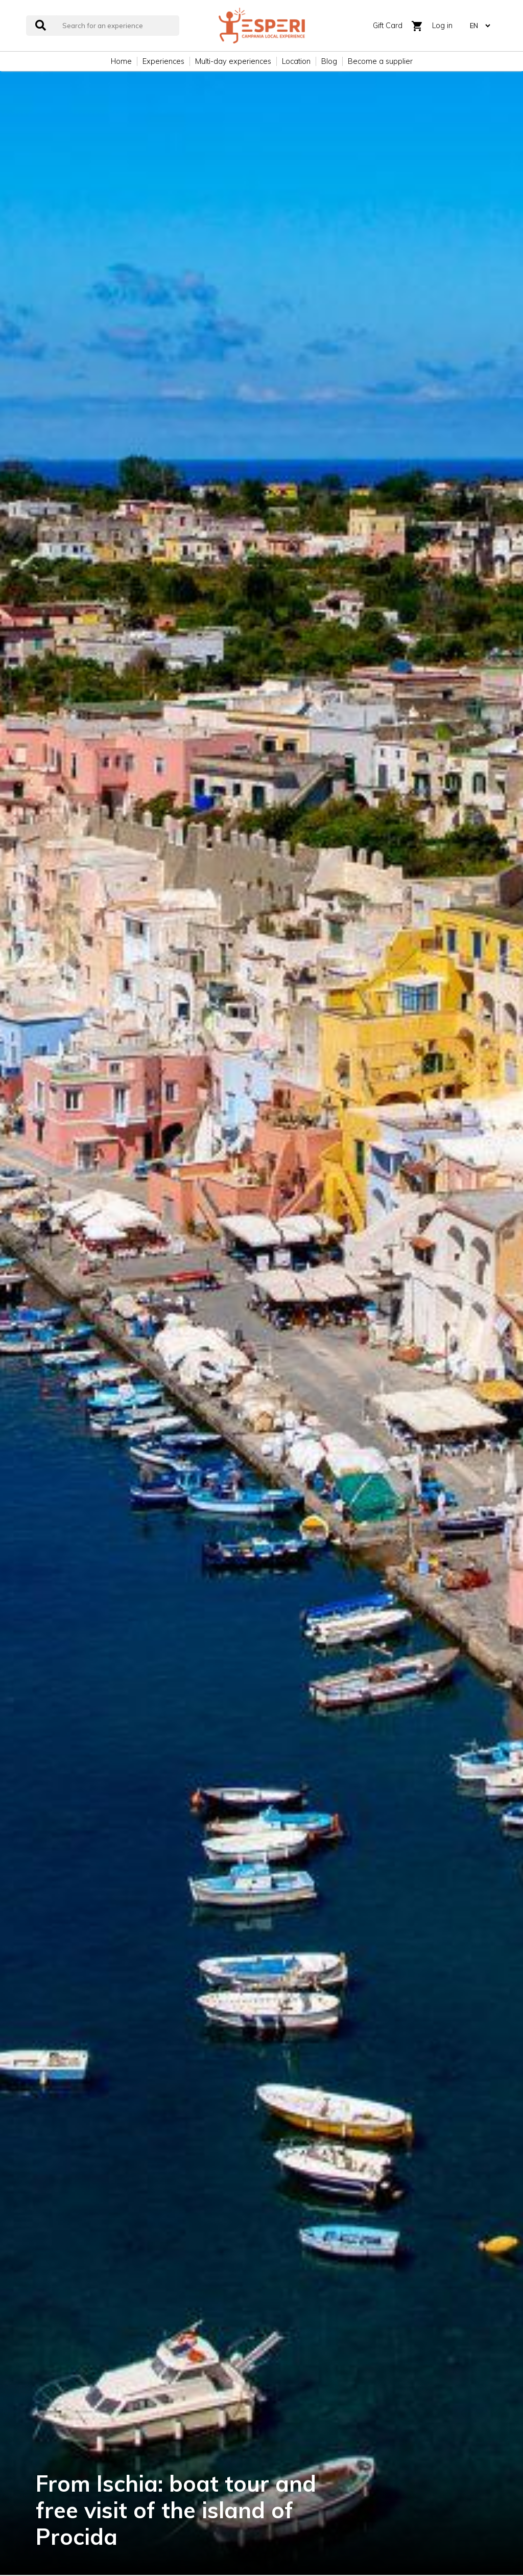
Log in (442, 25)
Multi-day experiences (233, 61)
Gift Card (387, 25)
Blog (329, 61)
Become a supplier (380, 61)
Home (121, 61)
